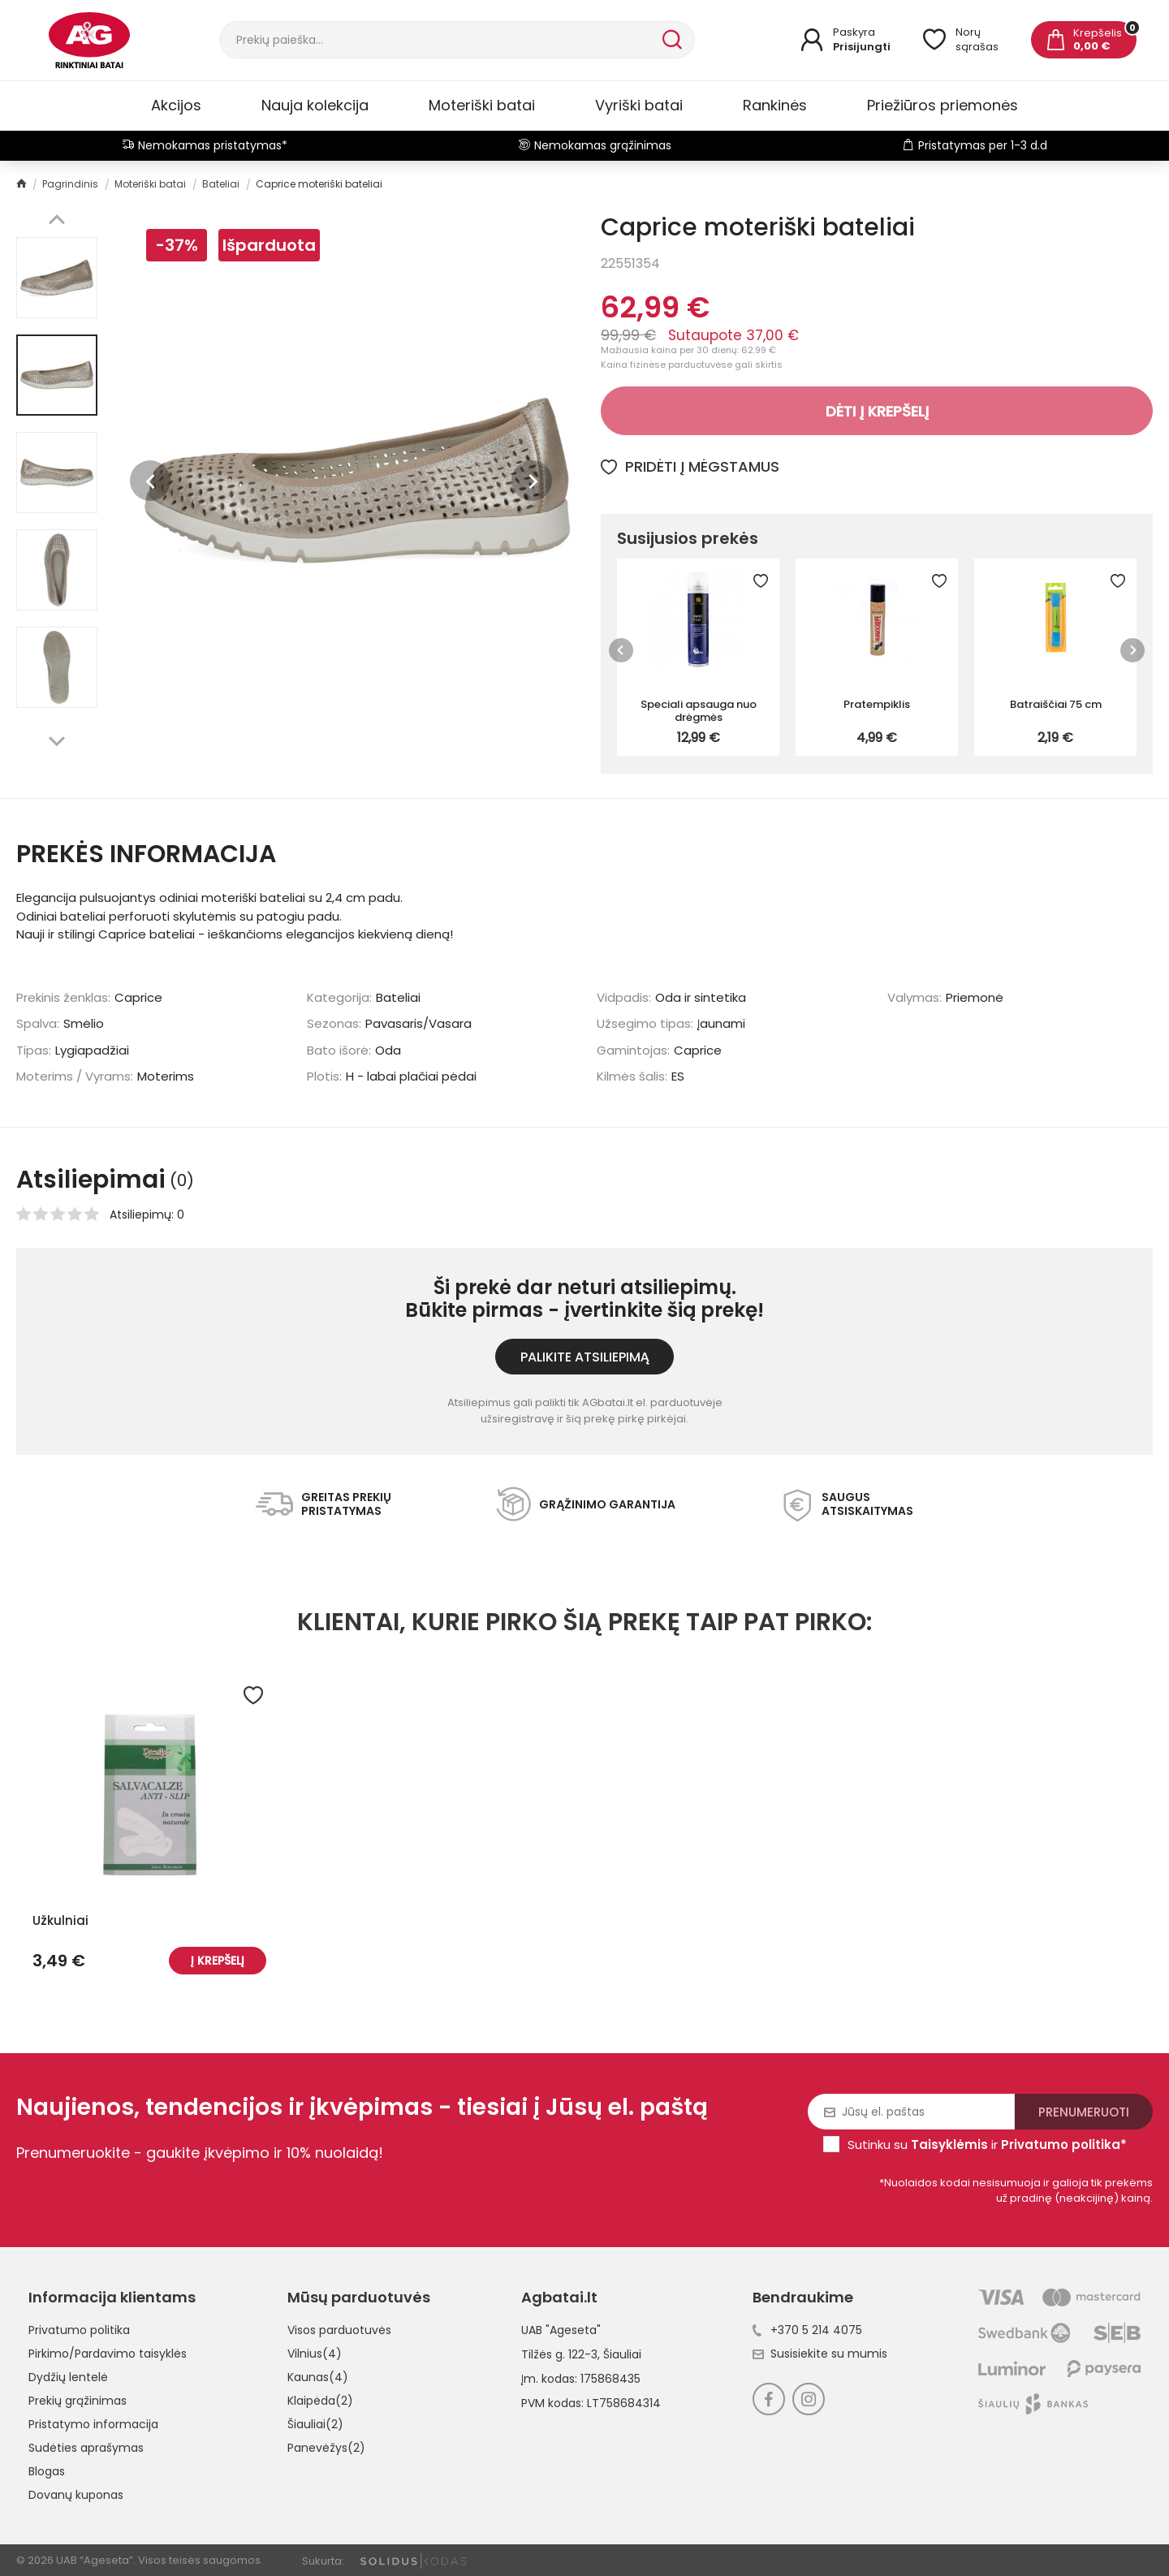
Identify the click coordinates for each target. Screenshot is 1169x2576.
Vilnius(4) (314, 2353)
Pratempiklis (876, 704)
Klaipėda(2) (320, 2401)
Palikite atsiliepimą (584, 1357)
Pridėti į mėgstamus (690, 466)
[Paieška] (439, 39)
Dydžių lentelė (68, 2377)
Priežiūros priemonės (942, 105)
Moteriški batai (482, 105)
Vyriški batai (639, 105)
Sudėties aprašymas (86, 2448)
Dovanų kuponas (75, 2495)
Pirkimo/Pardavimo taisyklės (107, 2353)
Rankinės (775, 105)
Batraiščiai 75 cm (1056, 704)
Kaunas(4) (317, 2377)
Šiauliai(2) (315, 2424)
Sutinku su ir (987, 2144)
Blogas (46, 2471)
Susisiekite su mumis (820, 2353)
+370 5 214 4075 (807, 2330)
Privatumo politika (79, 2330)
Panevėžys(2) (326, 2448)
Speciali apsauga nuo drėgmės (699, 710)
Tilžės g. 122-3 (559, 2354)
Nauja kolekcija (315, 105)
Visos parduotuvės (339, 2330)
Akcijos (176, 105)
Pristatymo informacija (93, 2424)
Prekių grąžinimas (77, 2401)
